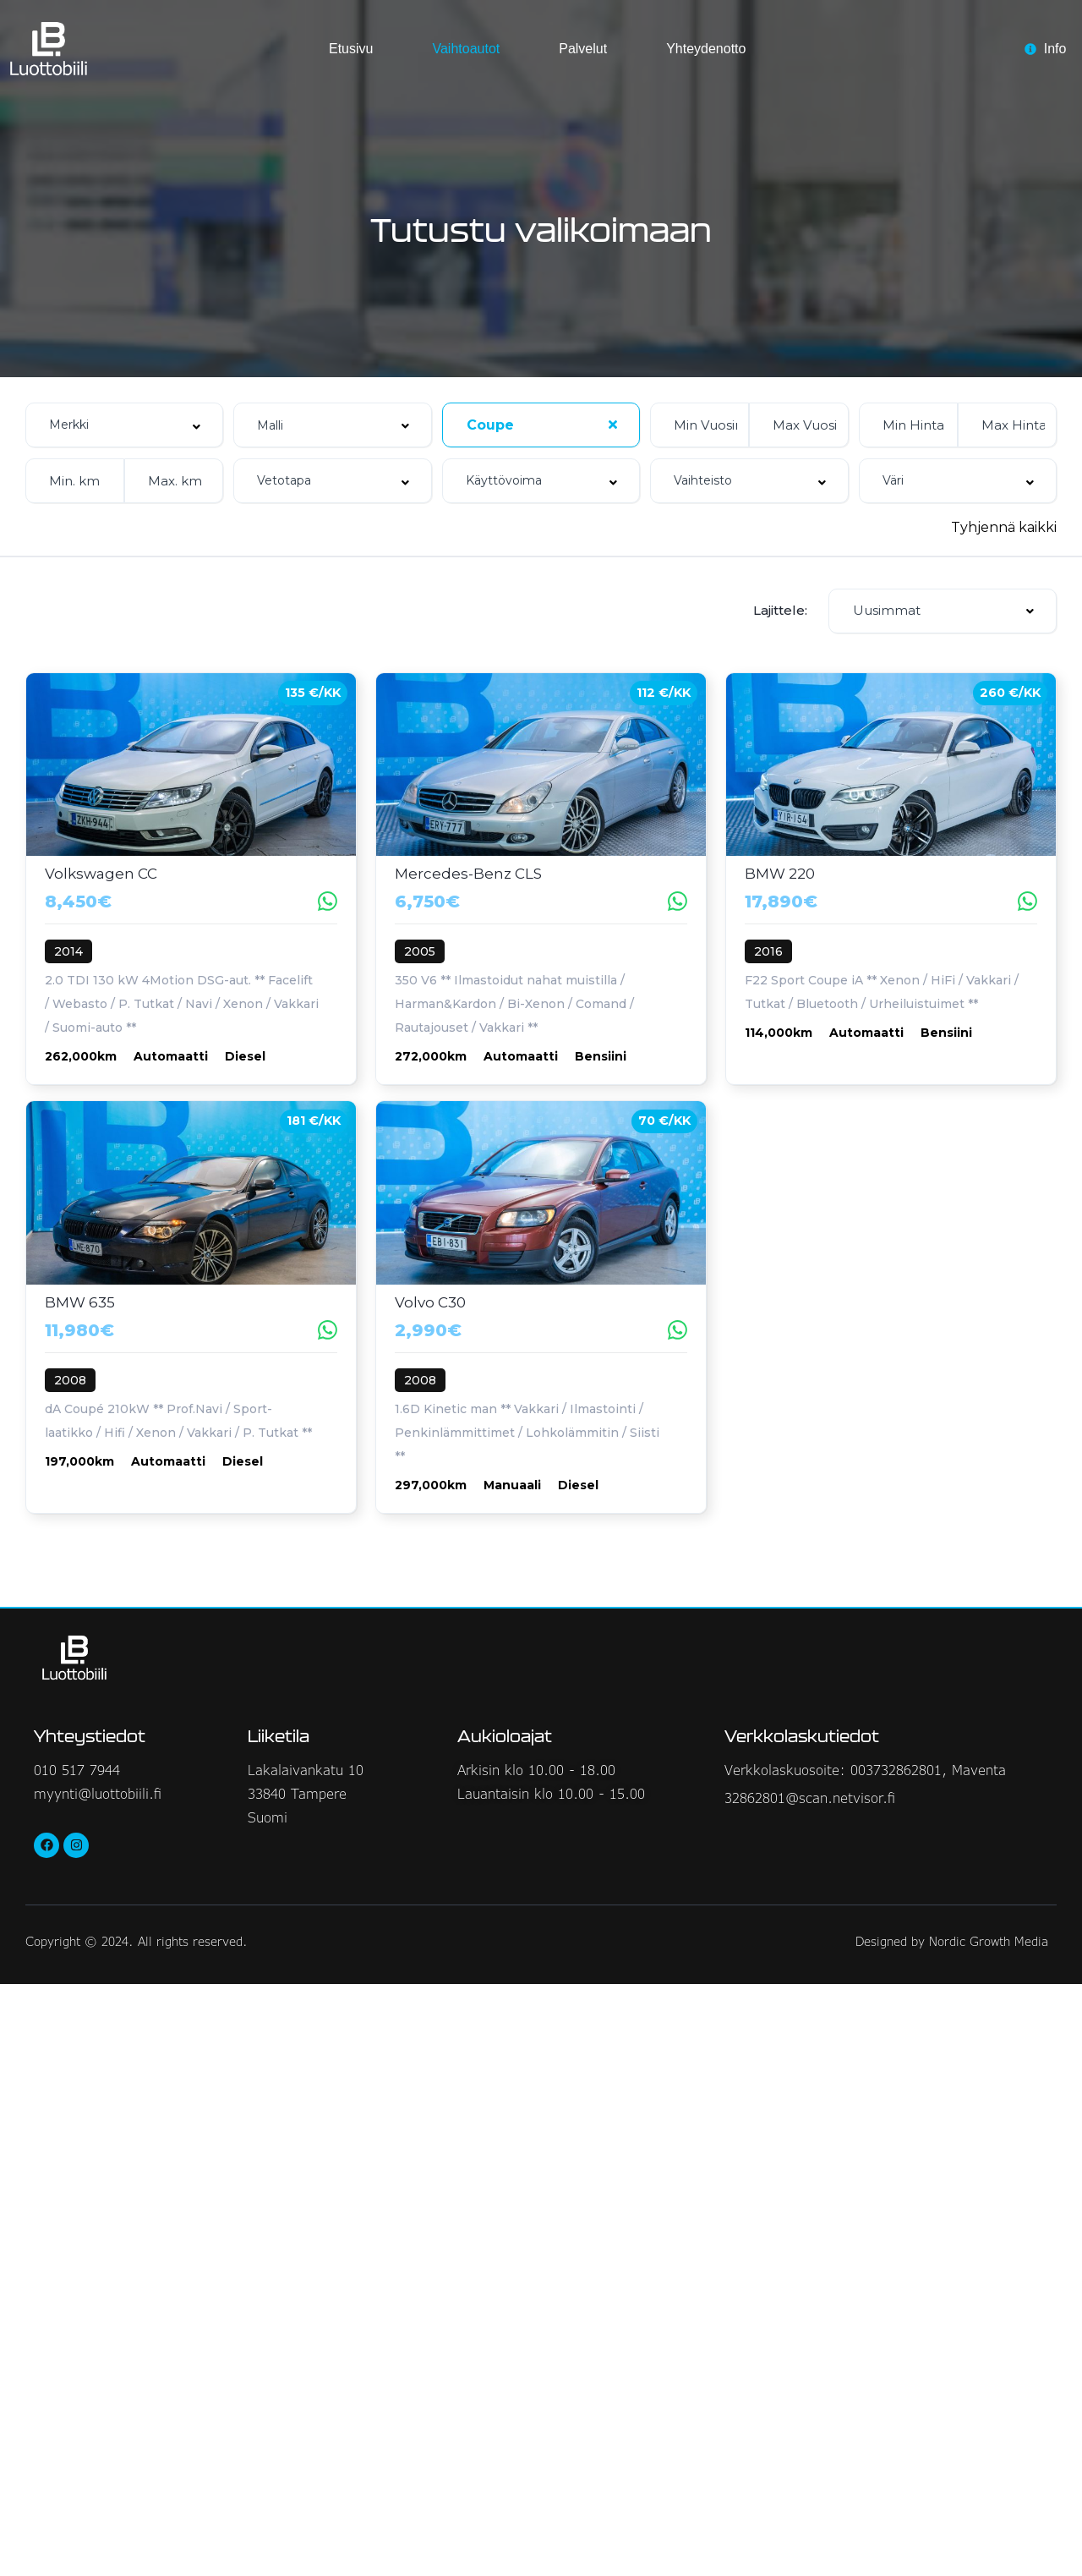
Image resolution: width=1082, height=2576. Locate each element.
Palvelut (583, 48)
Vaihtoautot (466, 48)
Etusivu (351, 48)
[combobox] (124, 425)
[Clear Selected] (613, 424)
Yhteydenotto (706, 48)
